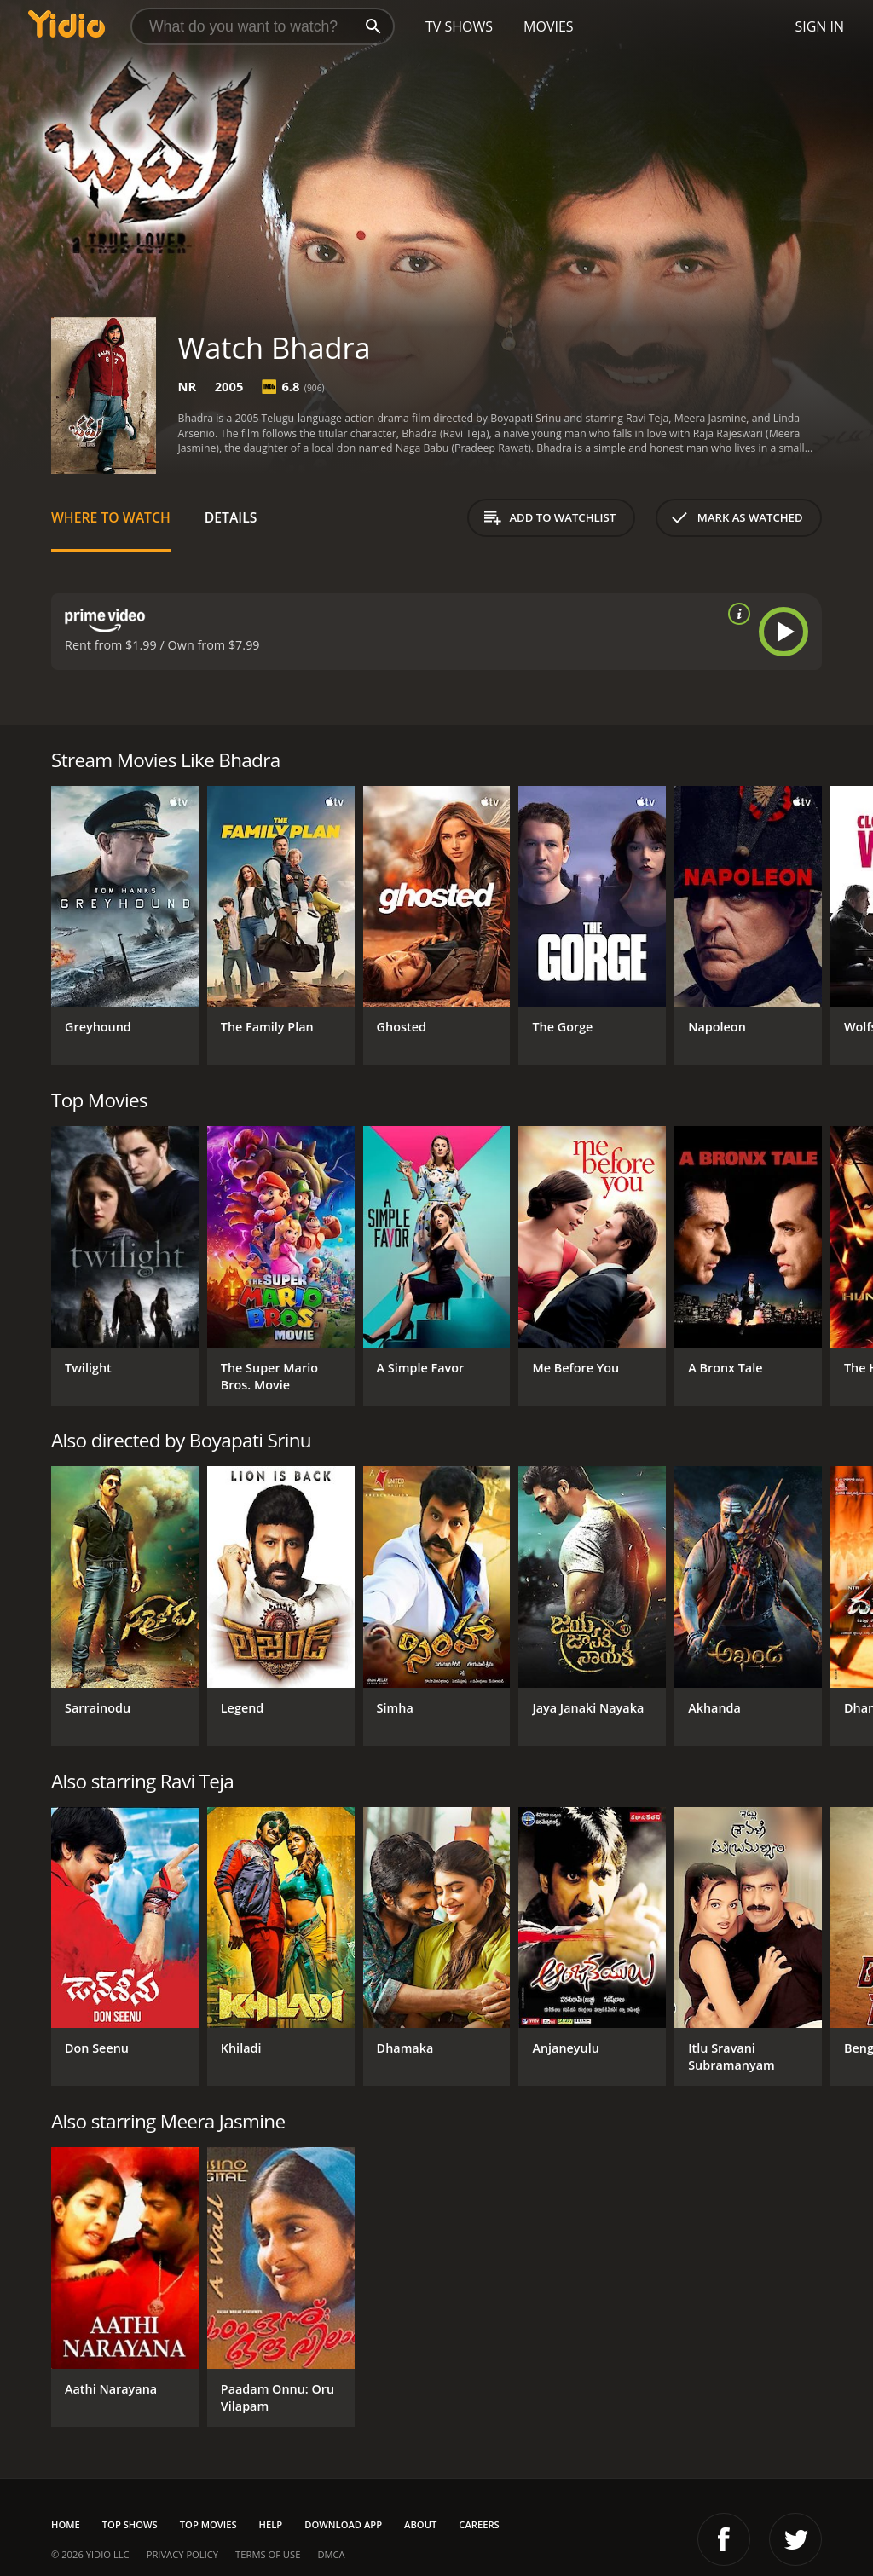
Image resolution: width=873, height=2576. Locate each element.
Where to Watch (111, 517)
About (420, 2524)
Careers (479, 2524)
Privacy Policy (182, 2554)
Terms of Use (267, 2554)
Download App (343, 2524)
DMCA (330, 2554)
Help (271, 2524)
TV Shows (459, 26)
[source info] (735, 614)
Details (231, 517)
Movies (548, 26)
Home (65, 2524)
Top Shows (130, 2524)
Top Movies (208, 2524)
